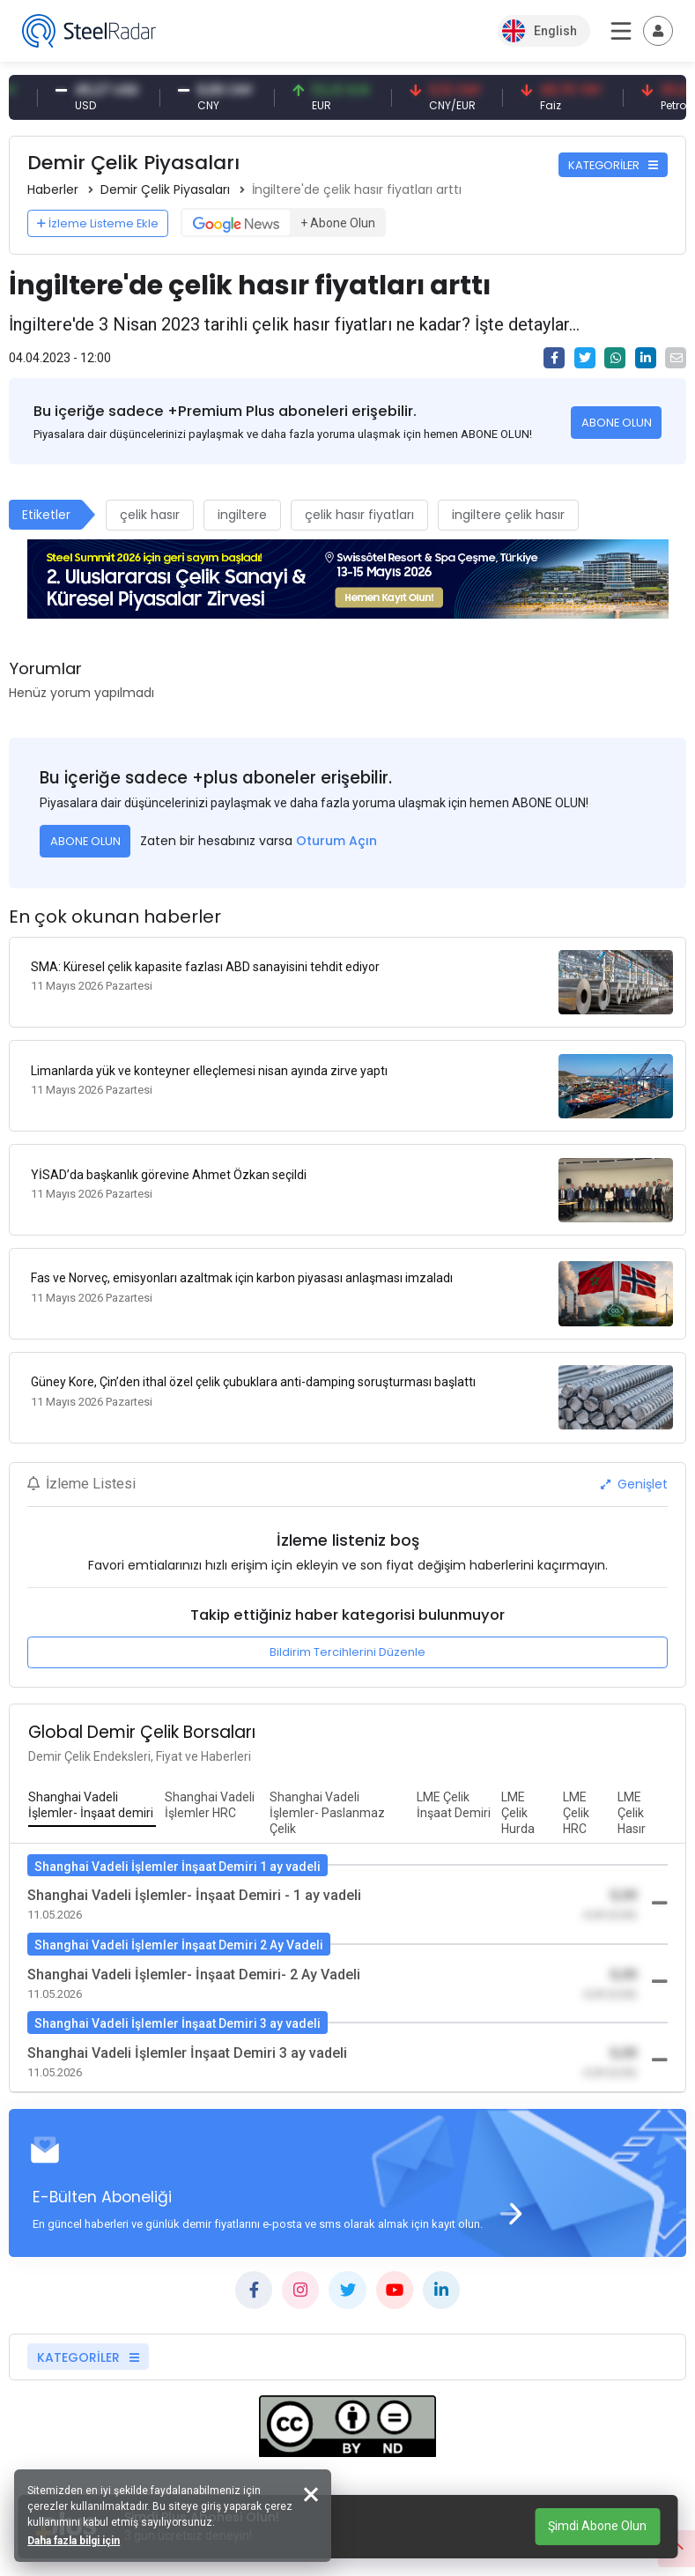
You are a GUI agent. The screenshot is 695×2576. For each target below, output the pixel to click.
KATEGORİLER (613, 165)
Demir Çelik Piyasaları (165, 189)
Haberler (52, 189)
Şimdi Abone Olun (597, 2526)
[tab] (92, 1767)
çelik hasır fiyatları (359, 514)
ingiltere (242, 514)
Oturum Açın (336, 841)
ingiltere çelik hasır (508, 514)
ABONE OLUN (616, 422)
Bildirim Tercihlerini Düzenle (347, 1614)
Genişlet (634, 1445)
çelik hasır (150, 514)
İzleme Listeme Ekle (98, 223)
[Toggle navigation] (658, 31)
